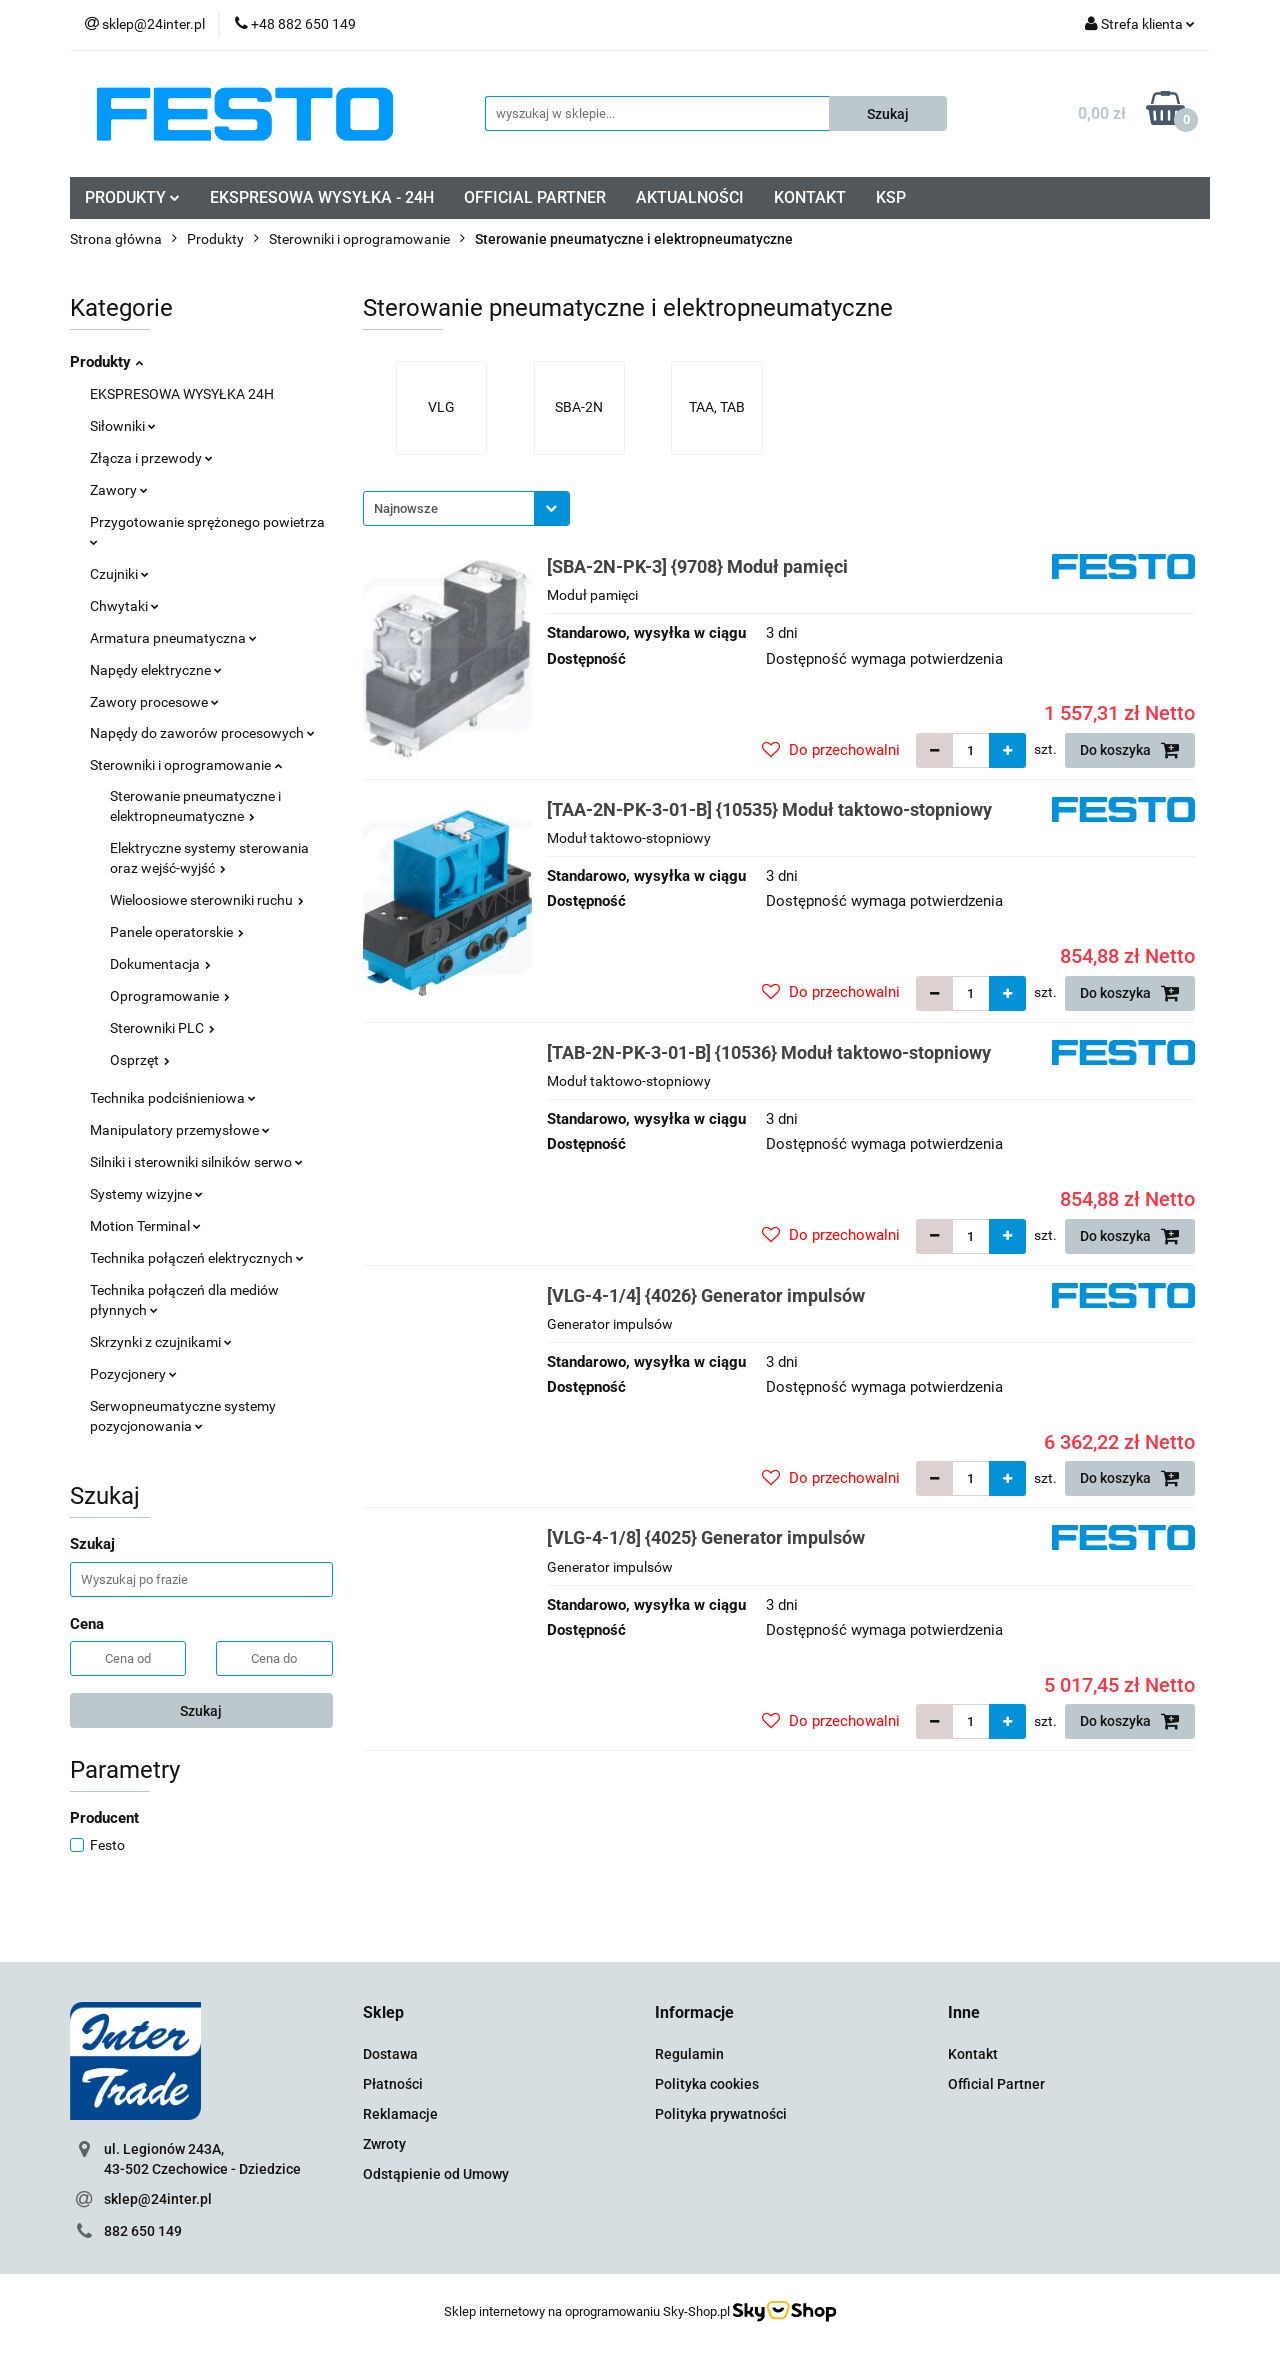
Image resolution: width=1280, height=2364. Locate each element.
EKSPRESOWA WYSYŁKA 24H (182, 394)
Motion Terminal (145, 1226)
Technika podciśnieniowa (173, 1098)
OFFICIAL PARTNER (535, 197)
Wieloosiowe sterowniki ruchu (207, 900)
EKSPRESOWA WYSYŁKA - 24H (322, 197)
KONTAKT (810, 197)
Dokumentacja (160, 964)
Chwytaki (124, 606)
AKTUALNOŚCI (690, 197)
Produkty (106, 362)
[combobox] (466, 508)
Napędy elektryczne (156, 670)
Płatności (393, 2084)
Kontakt (973, 2054)
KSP (891, 197)
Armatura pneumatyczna (173, 638)
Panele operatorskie (177, 932)
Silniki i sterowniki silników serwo (196, 1162)
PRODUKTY (132, 197)
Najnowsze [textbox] (406, 508)
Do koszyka (1130, 750)
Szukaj (201, 1711)
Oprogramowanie (170, 996)
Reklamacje (400, 2114)
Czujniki (119, 574)
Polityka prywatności (721, 2114)
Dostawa (390, 2054)
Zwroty (384, 2144)
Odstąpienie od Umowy (436, 2174)
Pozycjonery (133, 1374)
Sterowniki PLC (162, 1028)
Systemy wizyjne (146, 1194)
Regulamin (689, 2054)
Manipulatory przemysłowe (180, 1130)
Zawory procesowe (154, 702)
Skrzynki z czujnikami (161, 1342)
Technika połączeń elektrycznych (197, 1258)
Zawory (119, 490)
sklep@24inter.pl (158, 2199)
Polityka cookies (707, 2084)
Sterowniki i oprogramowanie (186, 765)
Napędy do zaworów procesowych (202, 733)
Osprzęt (140, 1060)
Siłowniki (123, 426)
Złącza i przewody (151, 458)
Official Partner (996, 2084)
